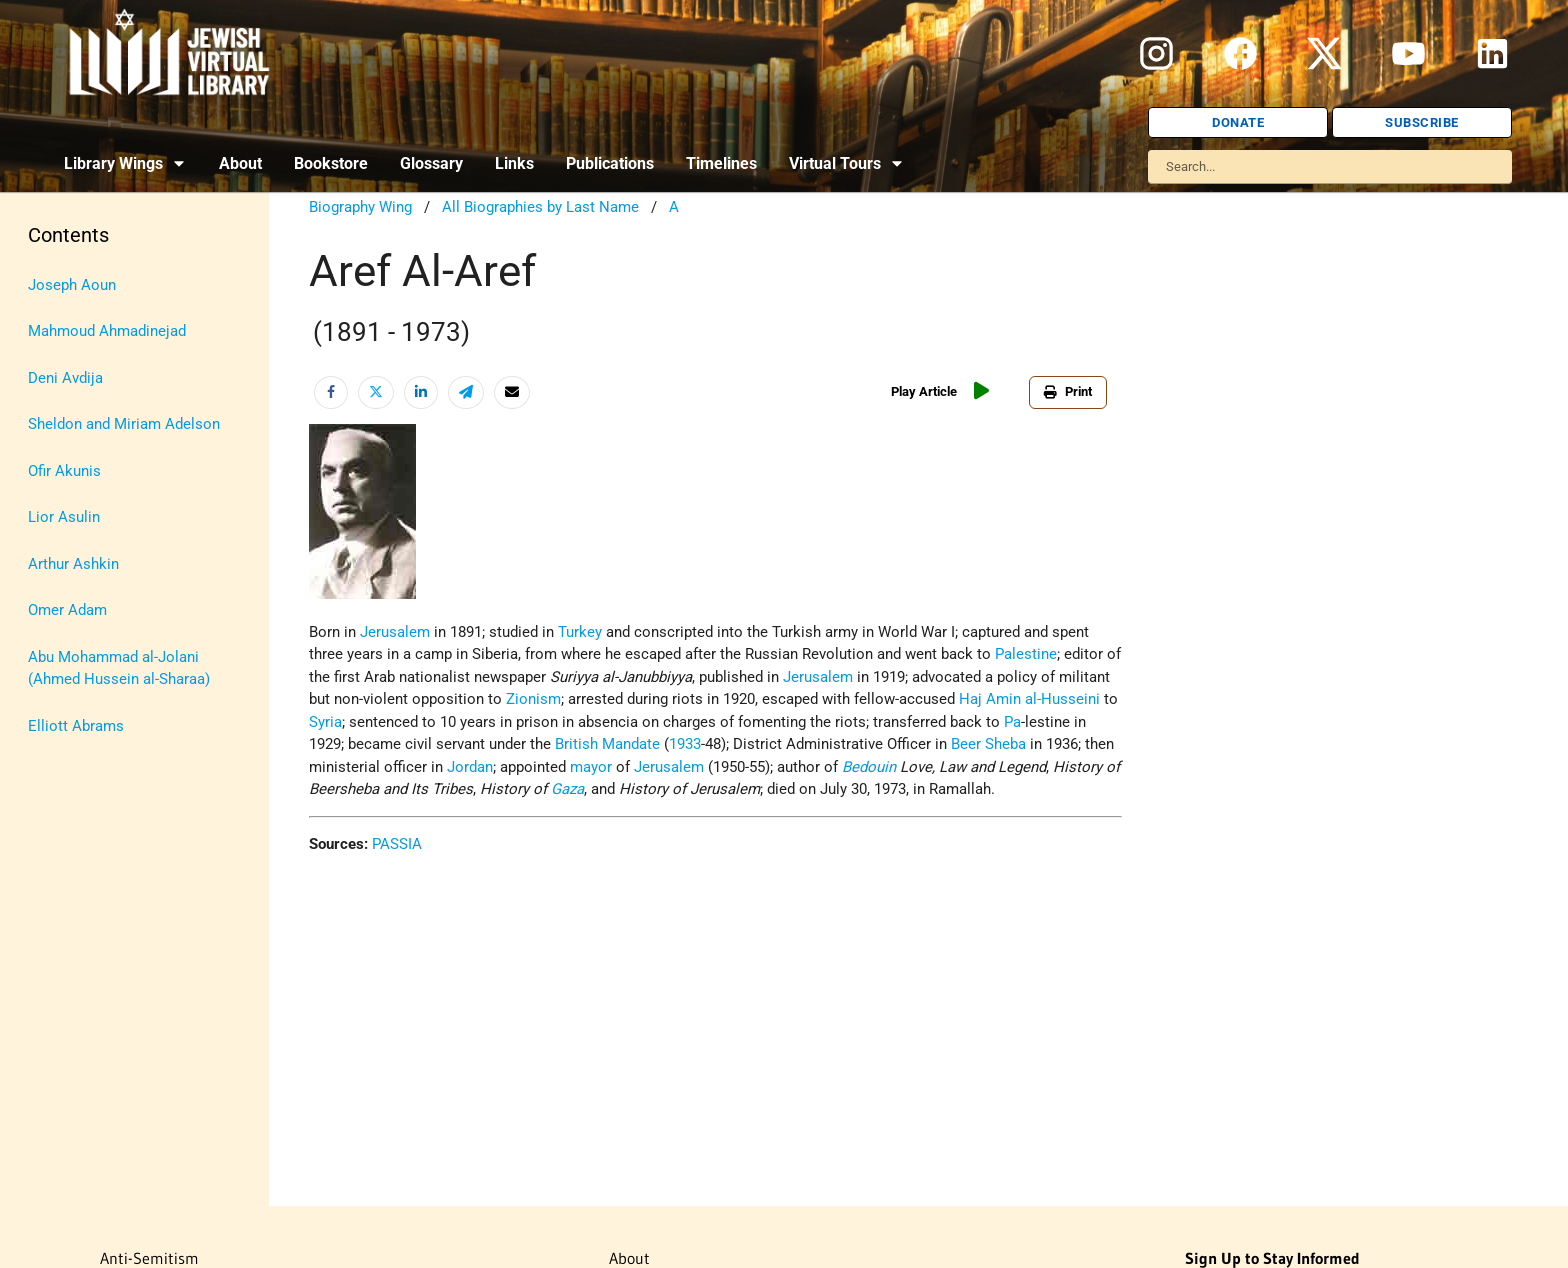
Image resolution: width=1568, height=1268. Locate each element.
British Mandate (607, 744)
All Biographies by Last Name (540, 207)
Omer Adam (67, 610)
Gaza (567, 789)
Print (1068, 391)
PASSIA (397, 844)
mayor (591, 767)
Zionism (533, 699)
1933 (685, 744)
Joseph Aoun (72, 285)
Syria (325, 722)
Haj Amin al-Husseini (1029, 699)
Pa (1012, 722)
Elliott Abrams (76, 726)
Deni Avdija (65, 378)
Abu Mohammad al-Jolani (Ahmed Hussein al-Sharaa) (119, 668)
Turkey (580, 632)
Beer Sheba (988, 744)
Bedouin (869, 767)
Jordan (470, 767)
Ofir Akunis (64, 471)
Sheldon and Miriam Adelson (124, 424)
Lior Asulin (64, 517)
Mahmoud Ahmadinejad (107, 331)
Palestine (1026, 654)
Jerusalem (395, 632)
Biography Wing (360, 207)
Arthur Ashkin (73, 564)
